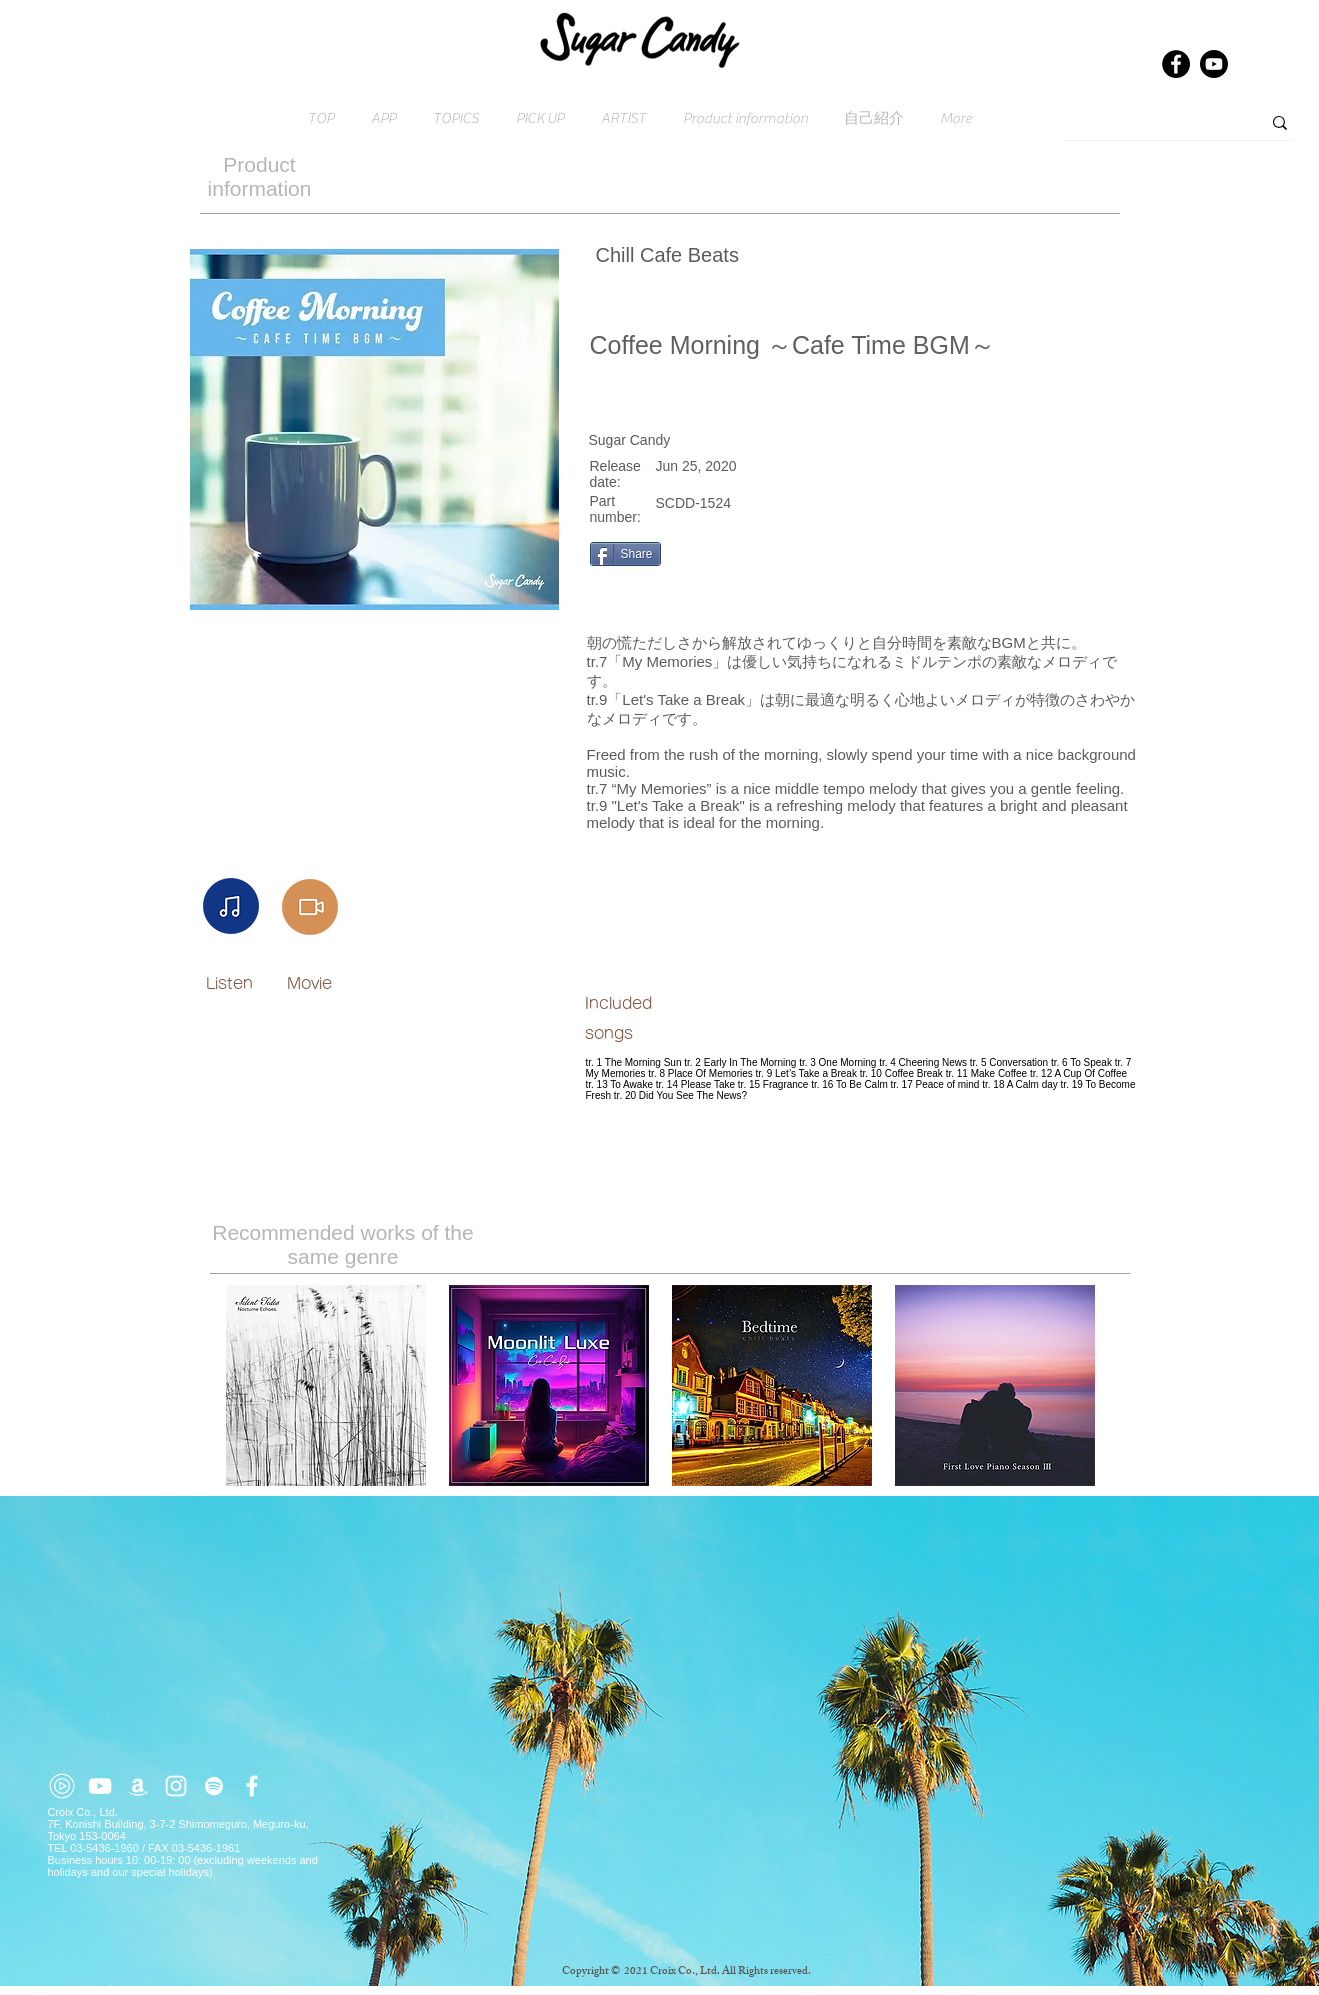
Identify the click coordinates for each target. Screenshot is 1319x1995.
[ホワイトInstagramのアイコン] (176, 1786)
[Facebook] (1176, 64)
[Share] (625, 554)
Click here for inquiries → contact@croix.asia (161, 1989)
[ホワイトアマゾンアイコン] (138, 1786)
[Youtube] (1214, 64)
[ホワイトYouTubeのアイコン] (100, 1786)
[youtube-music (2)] (62, 1786)
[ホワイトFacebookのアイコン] (252, 1786)
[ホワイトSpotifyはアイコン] (214, 1786)
